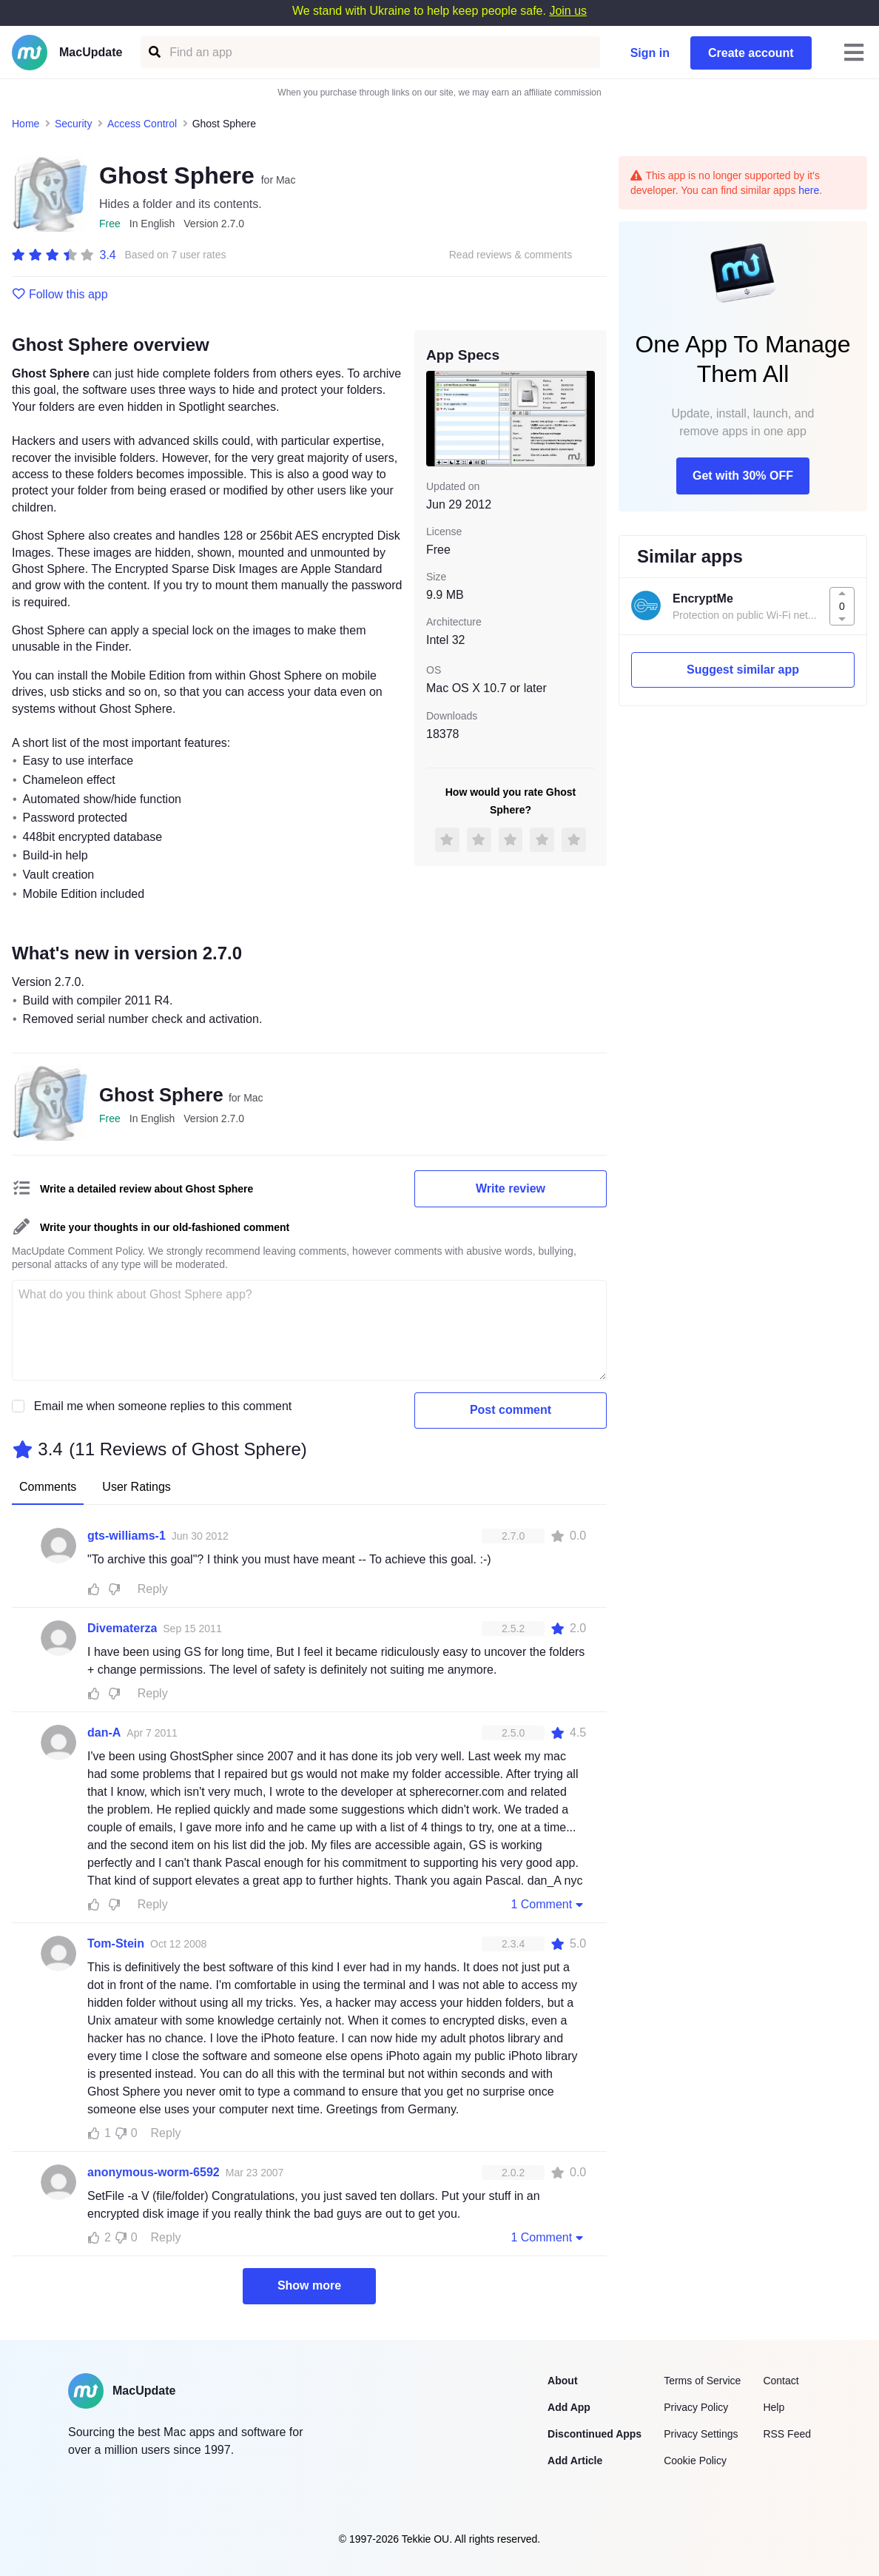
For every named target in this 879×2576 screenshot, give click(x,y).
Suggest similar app (743, 669)
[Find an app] (153, 52)
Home (25, 123)
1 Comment (548, 1904)
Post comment (510, 1410)
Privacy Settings (701, 2434)
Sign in (650, 53)
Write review (510, 1188)
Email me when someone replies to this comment (163, 1406)
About (562, 2380)
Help (773, 2407)
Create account (751, 53)
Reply (153, 1589)
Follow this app (60, 295)
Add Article (575, 2460)
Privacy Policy (696, 2407)
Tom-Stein (115, 1943)
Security (73, 123)
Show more (309, 2285)
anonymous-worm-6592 (153, 2172)
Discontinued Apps (594, 2434)
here (808, 190)
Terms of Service (702, 2380)
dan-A (104, 1732)
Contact (780, 2380)
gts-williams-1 (126, 1535)
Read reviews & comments (511, 255)
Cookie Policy (695, 2460)
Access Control (142, 123)
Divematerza (122, 1628)
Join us (568, 11)
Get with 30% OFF (743, 475)
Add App (569, 2407)
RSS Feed (787, 2434)
